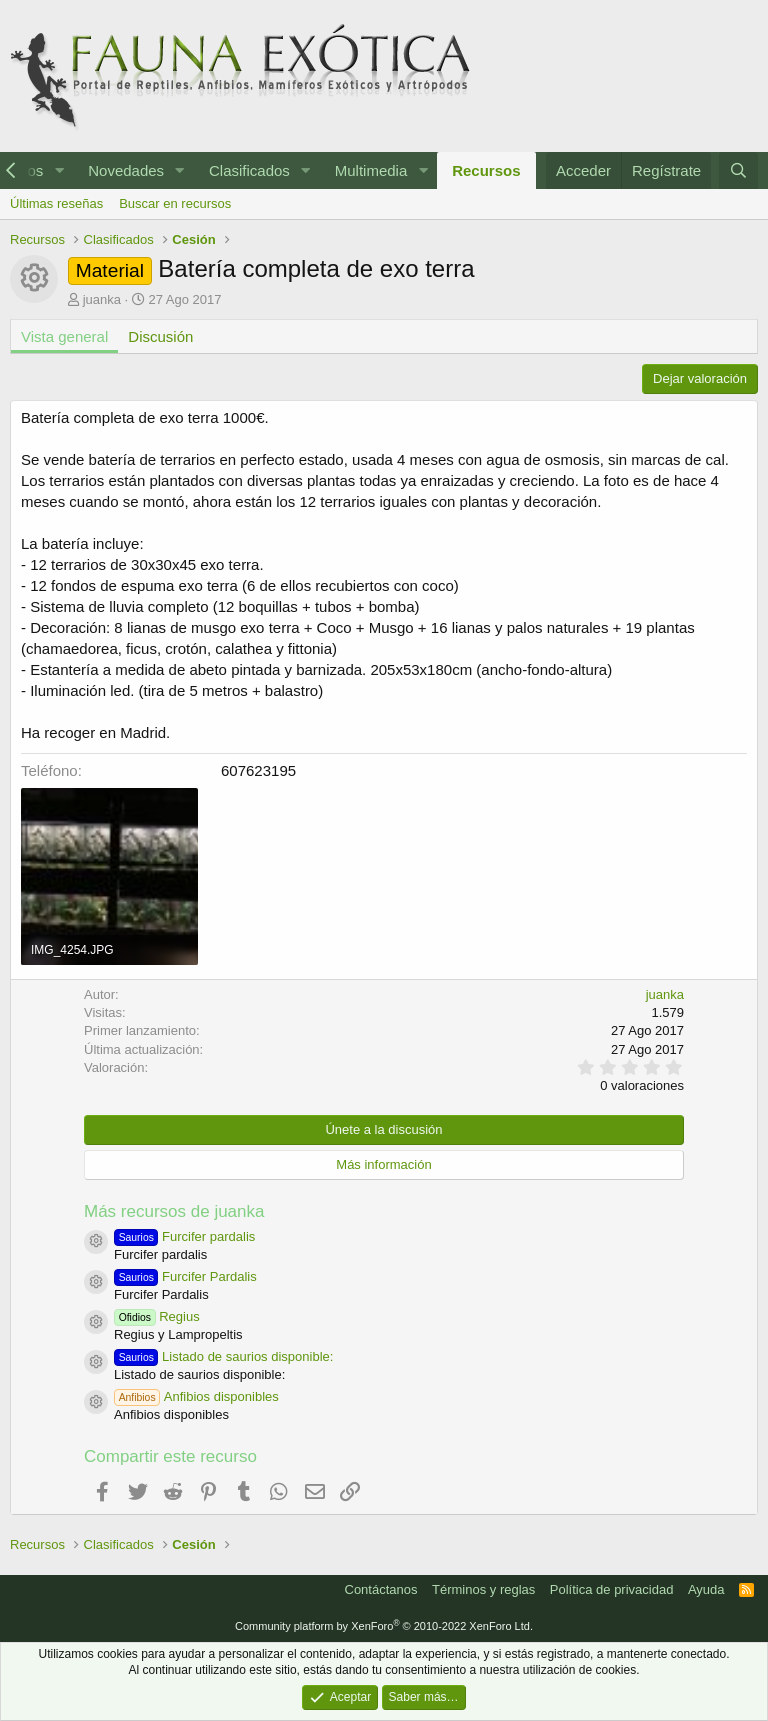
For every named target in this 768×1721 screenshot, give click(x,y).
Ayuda (706, 1589)
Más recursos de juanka (174, 1211)
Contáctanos (381, 1589)
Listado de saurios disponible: (223, 1356)
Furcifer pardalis (184, 1236)
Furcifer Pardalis (185, 1276)
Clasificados (249, 170)
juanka (102, 299)
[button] (59, 170)
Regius (157, 1316)
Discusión (160, 336)
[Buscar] (738, 170)
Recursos (486, 170)
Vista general (64, 336)
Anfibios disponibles (196, 1396)
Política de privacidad (612, 1589)
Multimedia (371, 170)
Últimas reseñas (56, 203)
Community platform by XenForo (384, 1626)
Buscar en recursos (175, 203)
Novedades (126, 170)
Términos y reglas (483, 1589)
